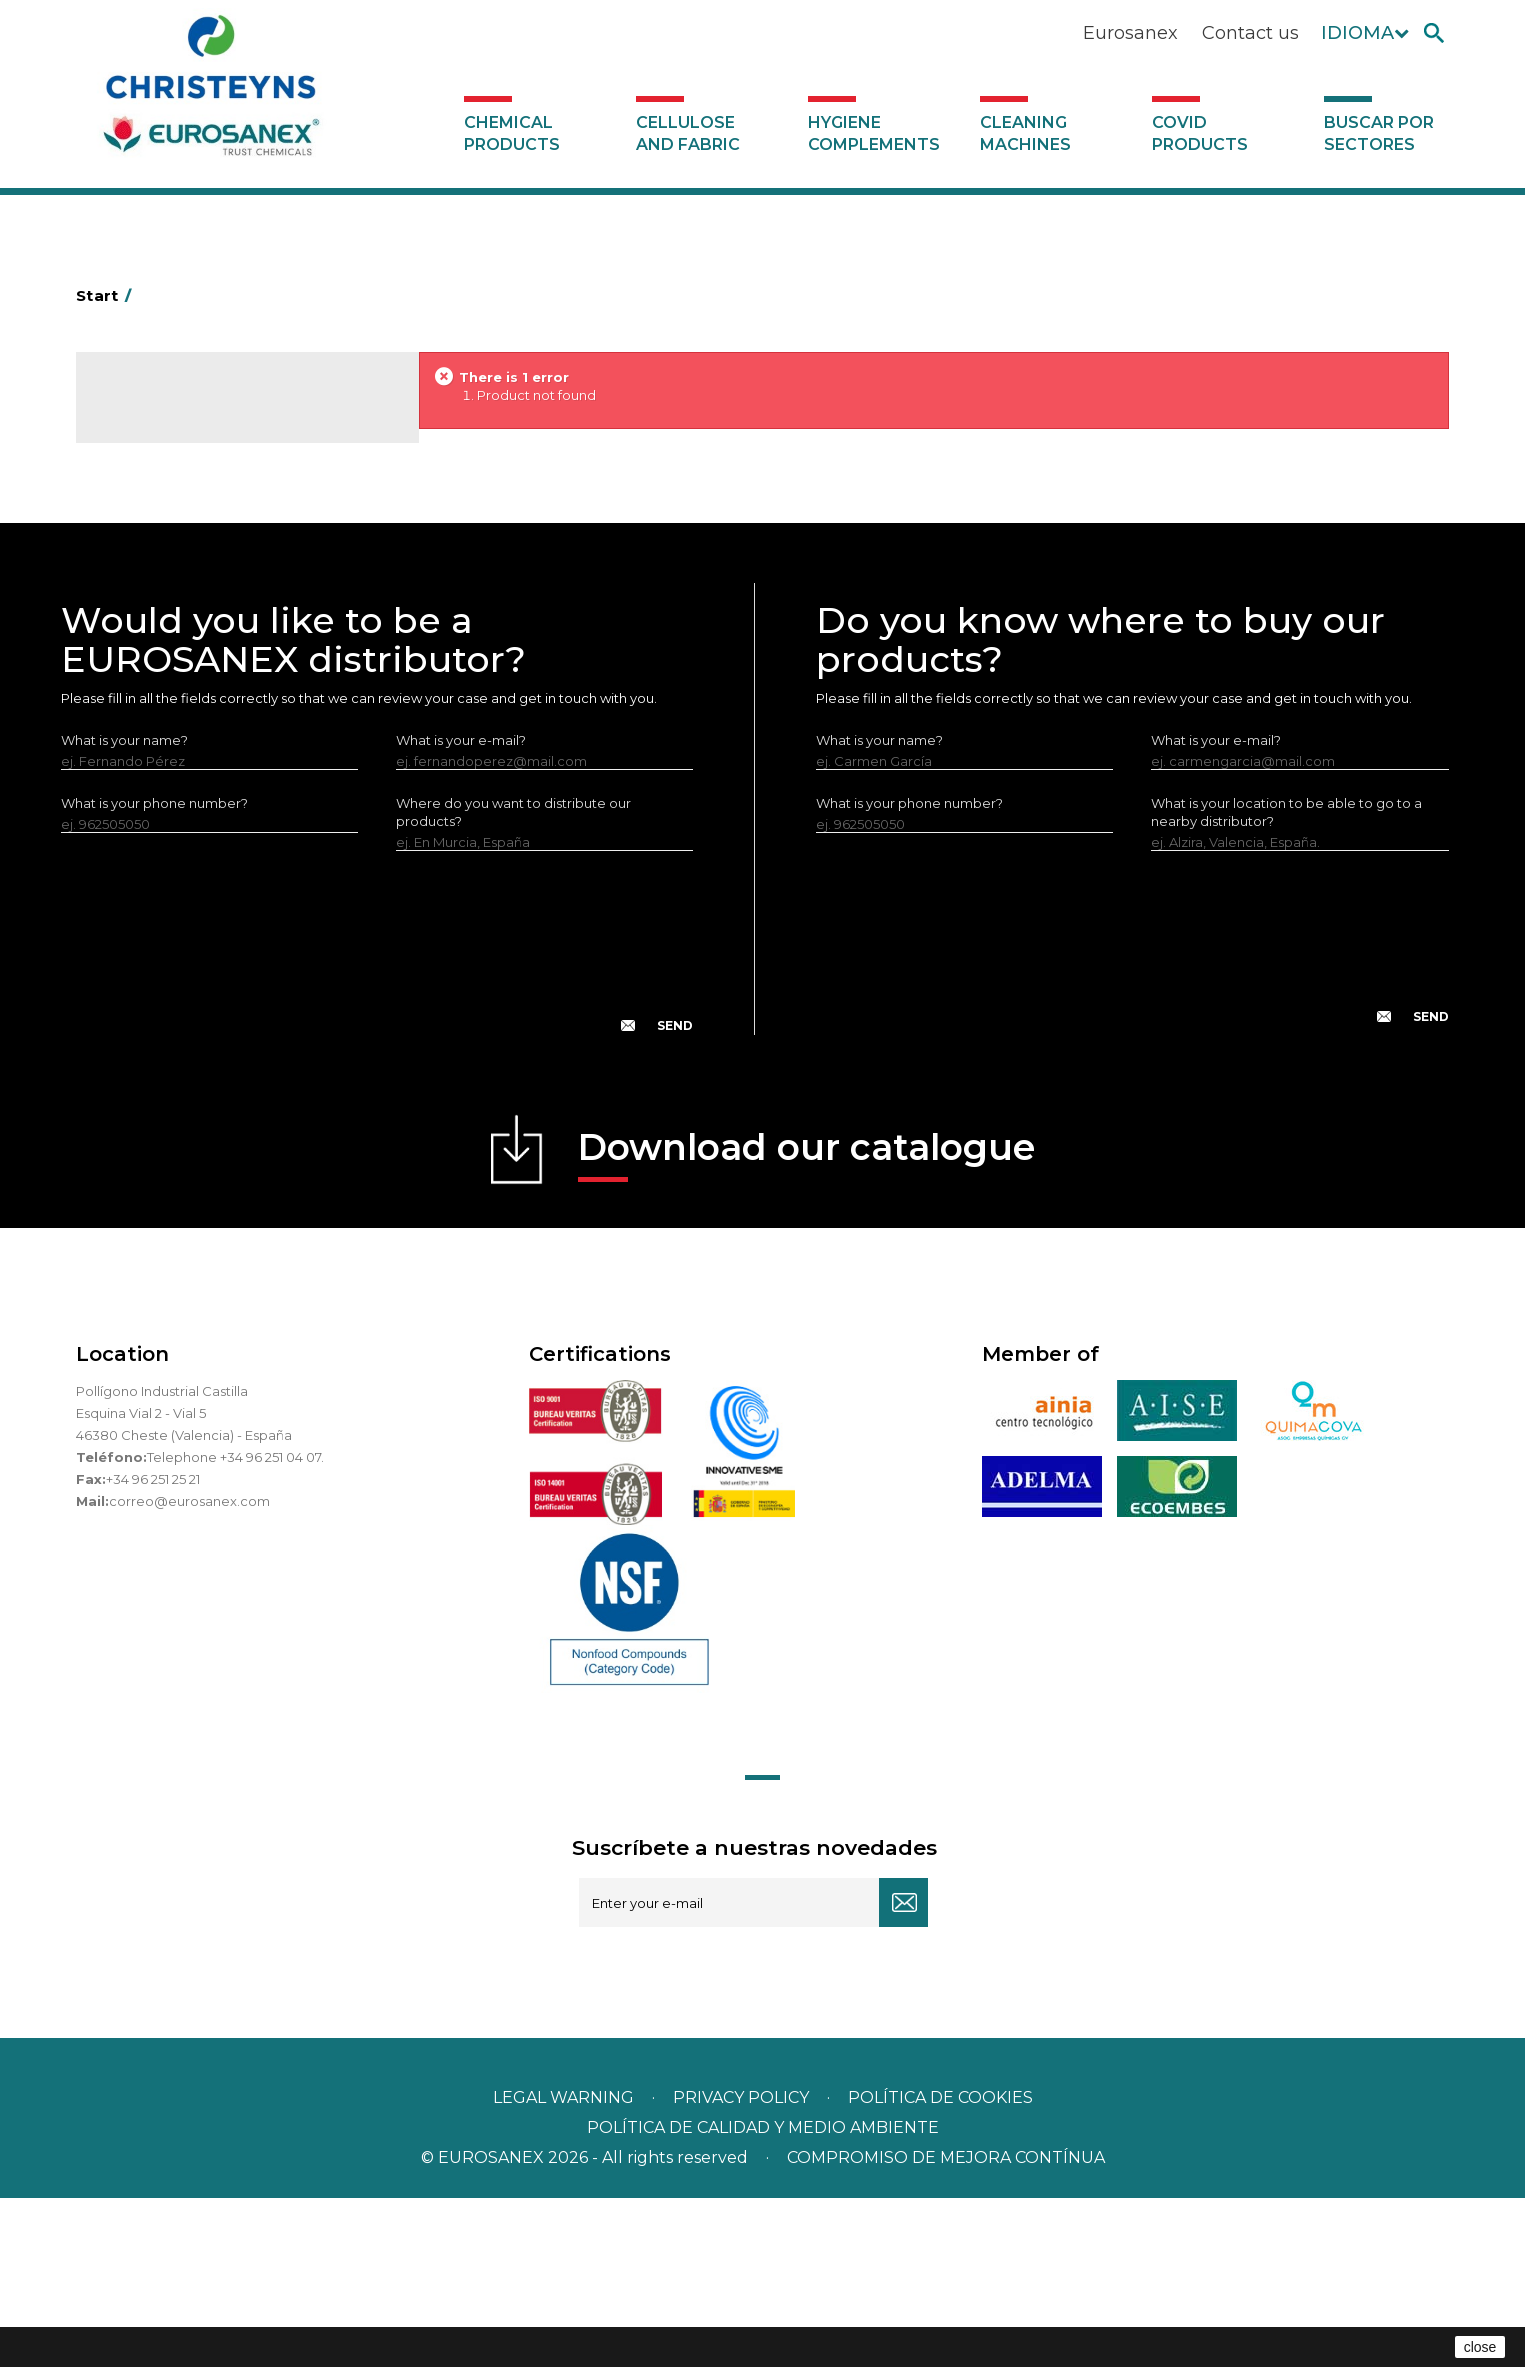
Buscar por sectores (1379, 133)
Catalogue (176, 410)
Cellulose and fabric (688, 133)
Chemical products (512, 133)
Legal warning (565, 2266)
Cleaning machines (1025, 133)
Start (107, 295)
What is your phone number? (154, 971)
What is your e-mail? (461, 908)
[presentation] (377, 1126)
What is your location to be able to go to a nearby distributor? (1286, 980)
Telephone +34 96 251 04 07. (235, 1625)
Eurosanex (1130, 33)
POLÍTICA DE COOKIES (940, 2266)
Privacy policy (743, 2266)
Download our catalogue (806, 1321)
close (1480, 2347)
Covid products (1200, 133)
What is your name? (124, 908)
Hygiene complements (874, 133)
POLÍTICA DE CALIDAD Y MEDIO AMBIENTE (763, 2296)
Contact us (1250, 33)
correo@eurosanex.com (189, 1669)
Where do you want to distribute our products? (513, 980)
